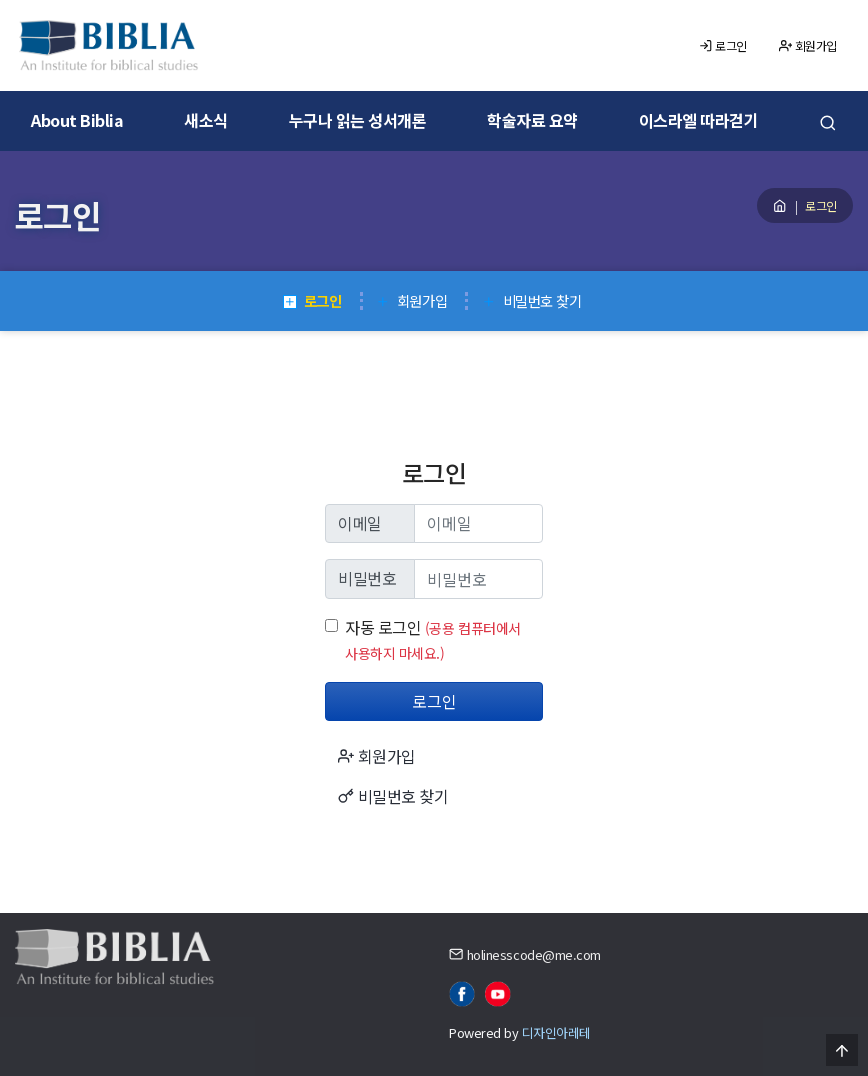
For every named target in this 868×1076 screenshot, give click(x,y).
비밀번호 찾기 (531, 300)
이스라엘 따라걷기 (699, 120)
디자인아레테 (556, 1032)
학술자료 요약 (532, 120)
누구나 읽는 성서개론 (358, 120)
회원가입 (808, 45)
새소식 (206, 120)
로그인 (723, 45)
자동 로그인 (383, 627)
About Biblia (77, 120)
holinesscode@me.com (534, 954)
